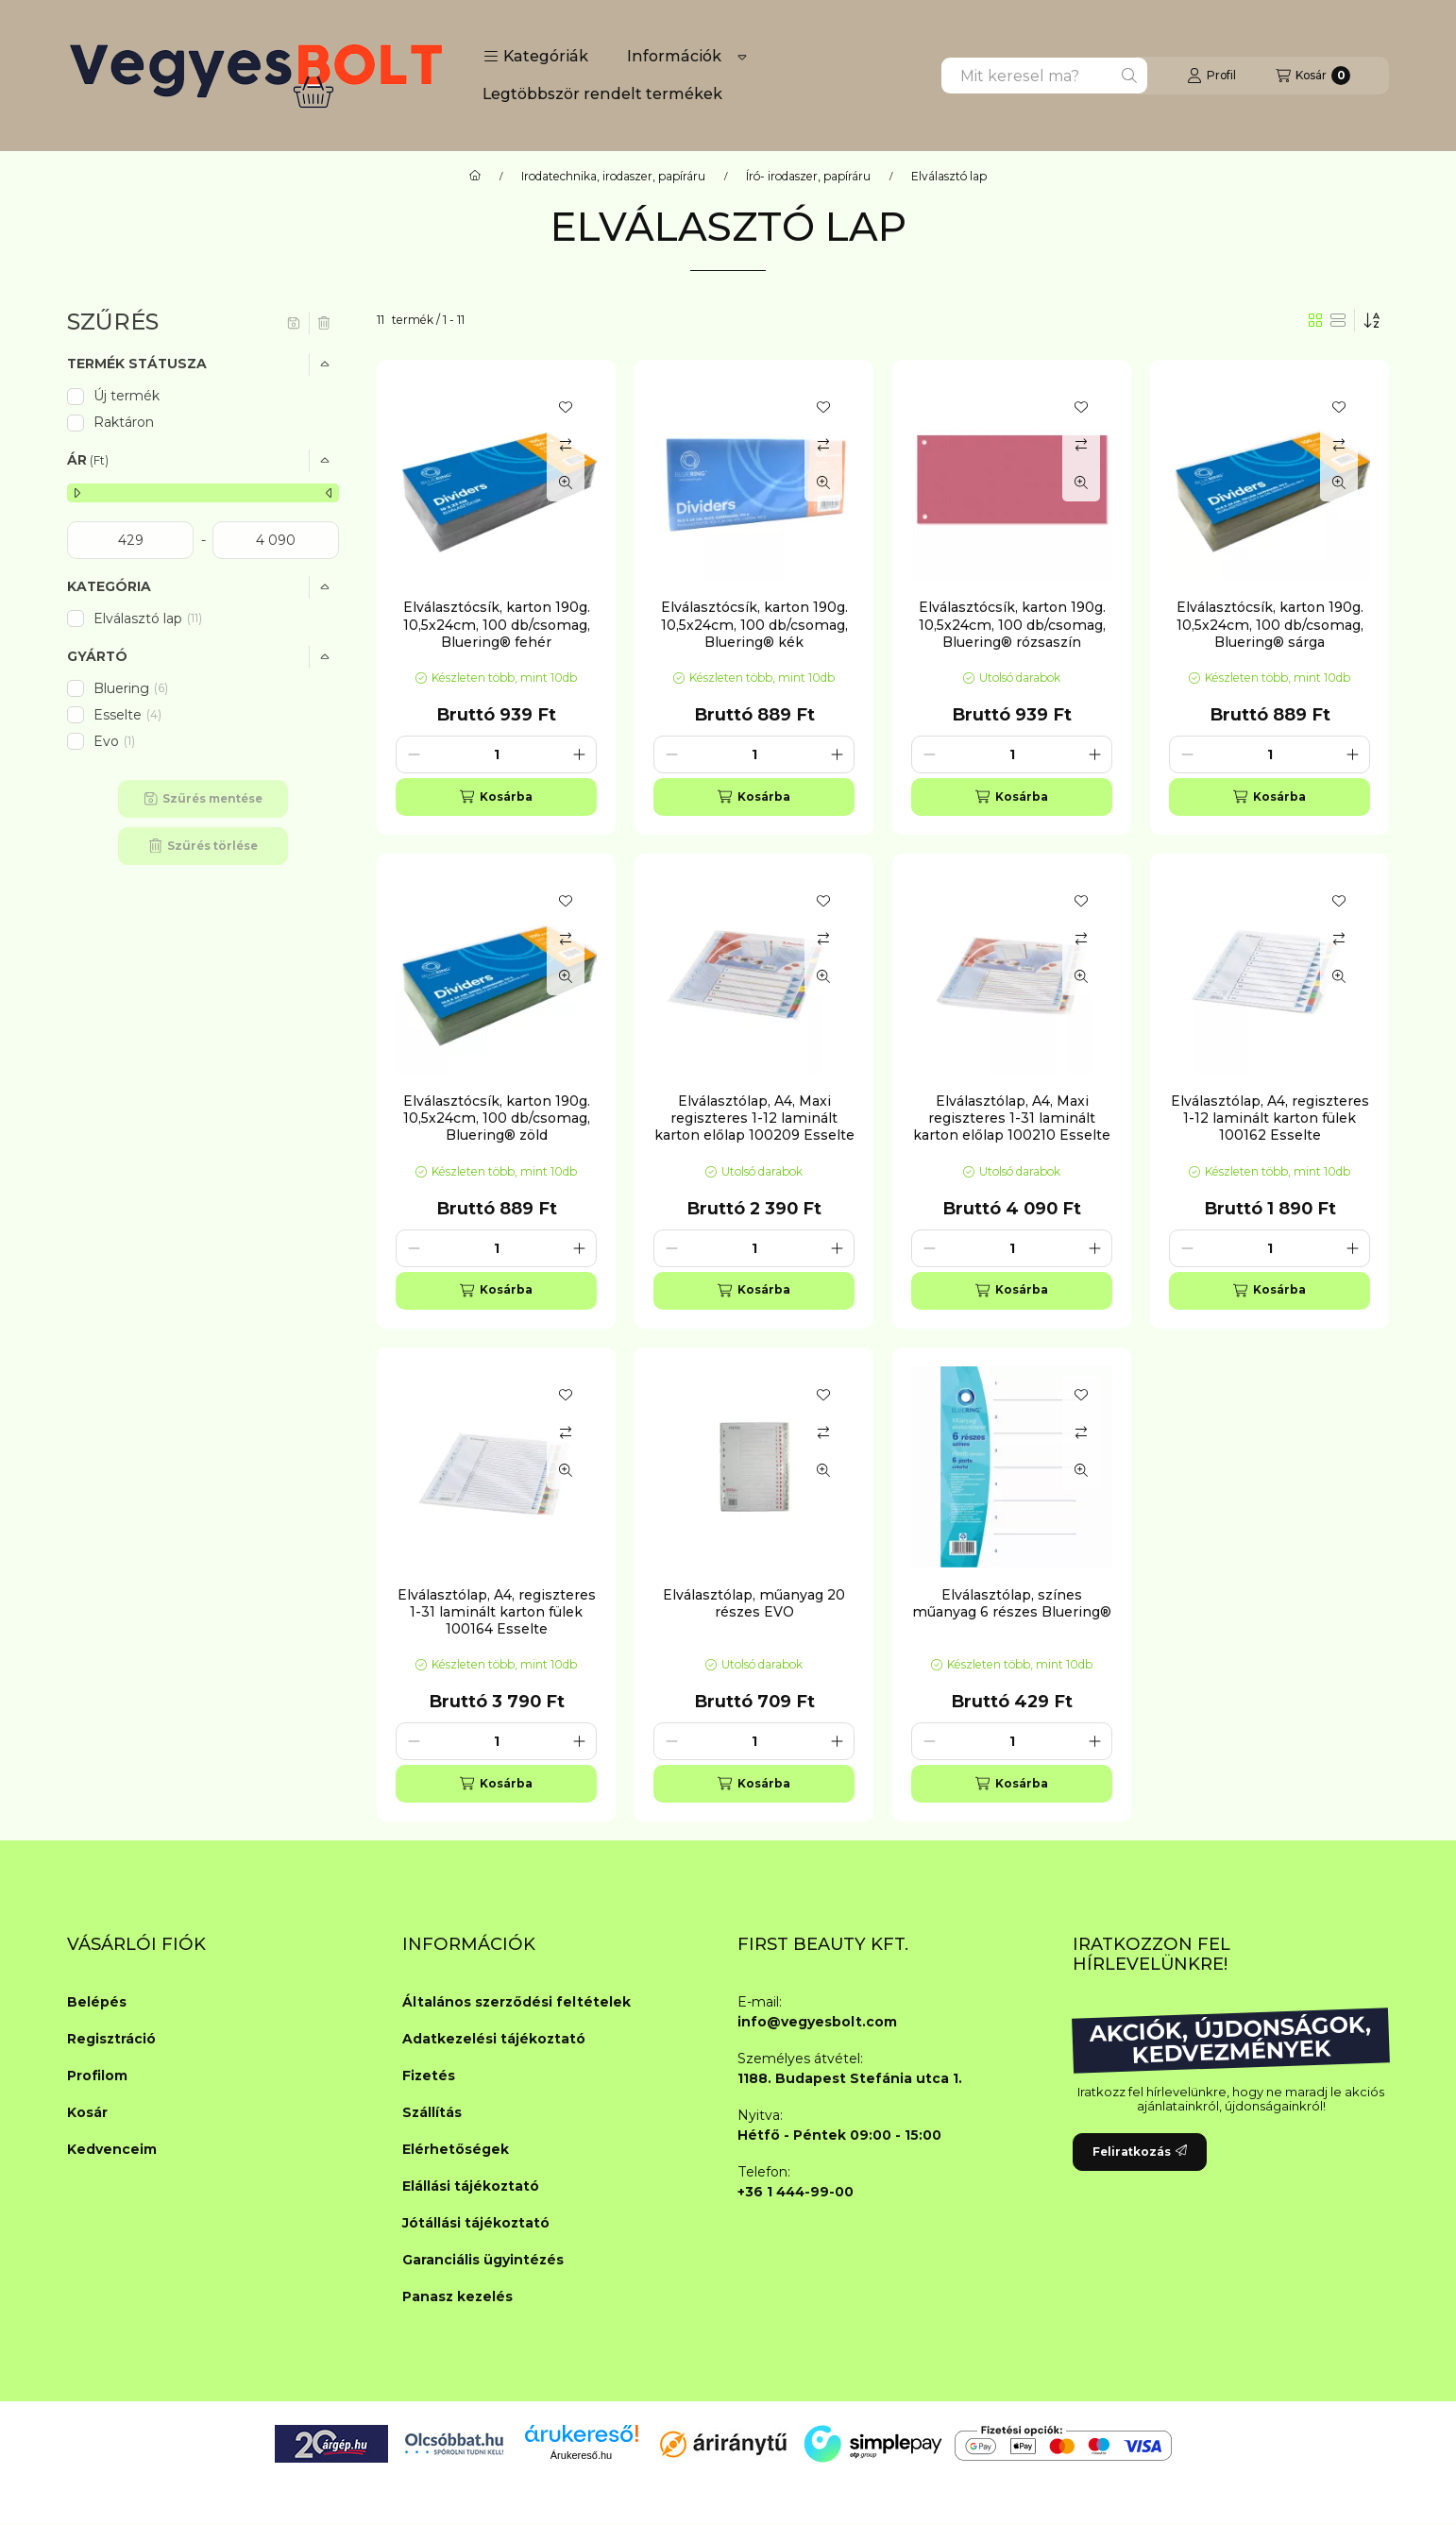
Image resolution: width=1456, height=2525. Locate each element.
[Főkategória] (475, 176)
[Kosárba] (496, 797)
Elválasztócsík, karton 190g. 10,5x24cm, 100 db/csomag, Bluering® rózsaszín (1012, 624)
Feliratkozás (1139, 2151)
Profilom (97, 2075)
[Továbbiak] (742, 56)
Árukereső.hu (581, 2455)
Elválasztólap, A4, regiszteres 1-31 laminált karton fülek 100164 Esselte (497, 1611)
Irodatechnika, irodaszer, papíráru (613, 176)
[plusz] (578, 754)
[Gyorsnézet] (565, 482)
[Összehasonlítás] (565, 445)
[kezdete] (130, 540)
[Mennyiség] (496, 754)
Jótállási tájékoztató (476, 2222)
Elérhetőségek (455, 2149)
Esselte (127, 714)
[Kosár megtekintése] (1313, 75)
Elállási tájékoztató (470, 2186)
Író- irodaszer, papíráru (808, 176)
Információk (674, 56)
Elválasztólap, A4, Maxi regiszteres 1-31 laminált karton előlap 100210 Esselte (1011, 1118)
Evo (115, 741)
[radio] (1338, 320)
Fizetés (428, 2075)
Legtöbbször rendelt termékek (602, 94)
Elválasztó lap (147, 618)
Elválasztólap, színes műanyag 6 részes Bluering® (1011, 1603)
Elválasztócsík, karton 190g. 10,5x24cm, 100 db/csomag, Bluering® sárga (1270, 624)
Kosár (87, 2112)
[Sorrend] (1372, 320)
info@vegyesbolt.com (817, 2021)
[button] (536, 57)
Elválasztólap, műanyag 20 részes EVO (754, 1603)
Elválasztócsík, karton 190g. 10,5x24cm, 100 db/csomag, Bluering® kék (754, 624)
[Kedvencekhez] (565, 407)
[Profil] (1211, 75)
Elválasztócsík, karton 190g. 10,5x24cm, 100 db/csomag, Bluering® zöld (496, 1118)
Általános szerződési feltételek (516, 2001)
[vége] (275, 540)
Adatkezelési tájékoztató (493, 2038)
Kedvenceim (112, 2149)
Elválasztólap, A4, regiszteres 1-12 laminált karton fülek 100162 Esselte (1270, 1118)
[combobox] (1044, 75)
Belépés (97, 2001)
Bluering (130, 688)
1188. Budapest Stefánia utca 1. (849, 2078)
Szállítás (432, 2112)
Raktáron (123, 422)
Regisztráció (111, 2038)
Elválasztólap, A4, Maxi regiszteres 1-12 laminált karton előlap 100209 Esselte (754, 1118)
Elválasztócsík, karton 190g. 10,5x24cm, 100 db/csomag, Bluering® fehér (496, 624)
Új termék (126, 395)
